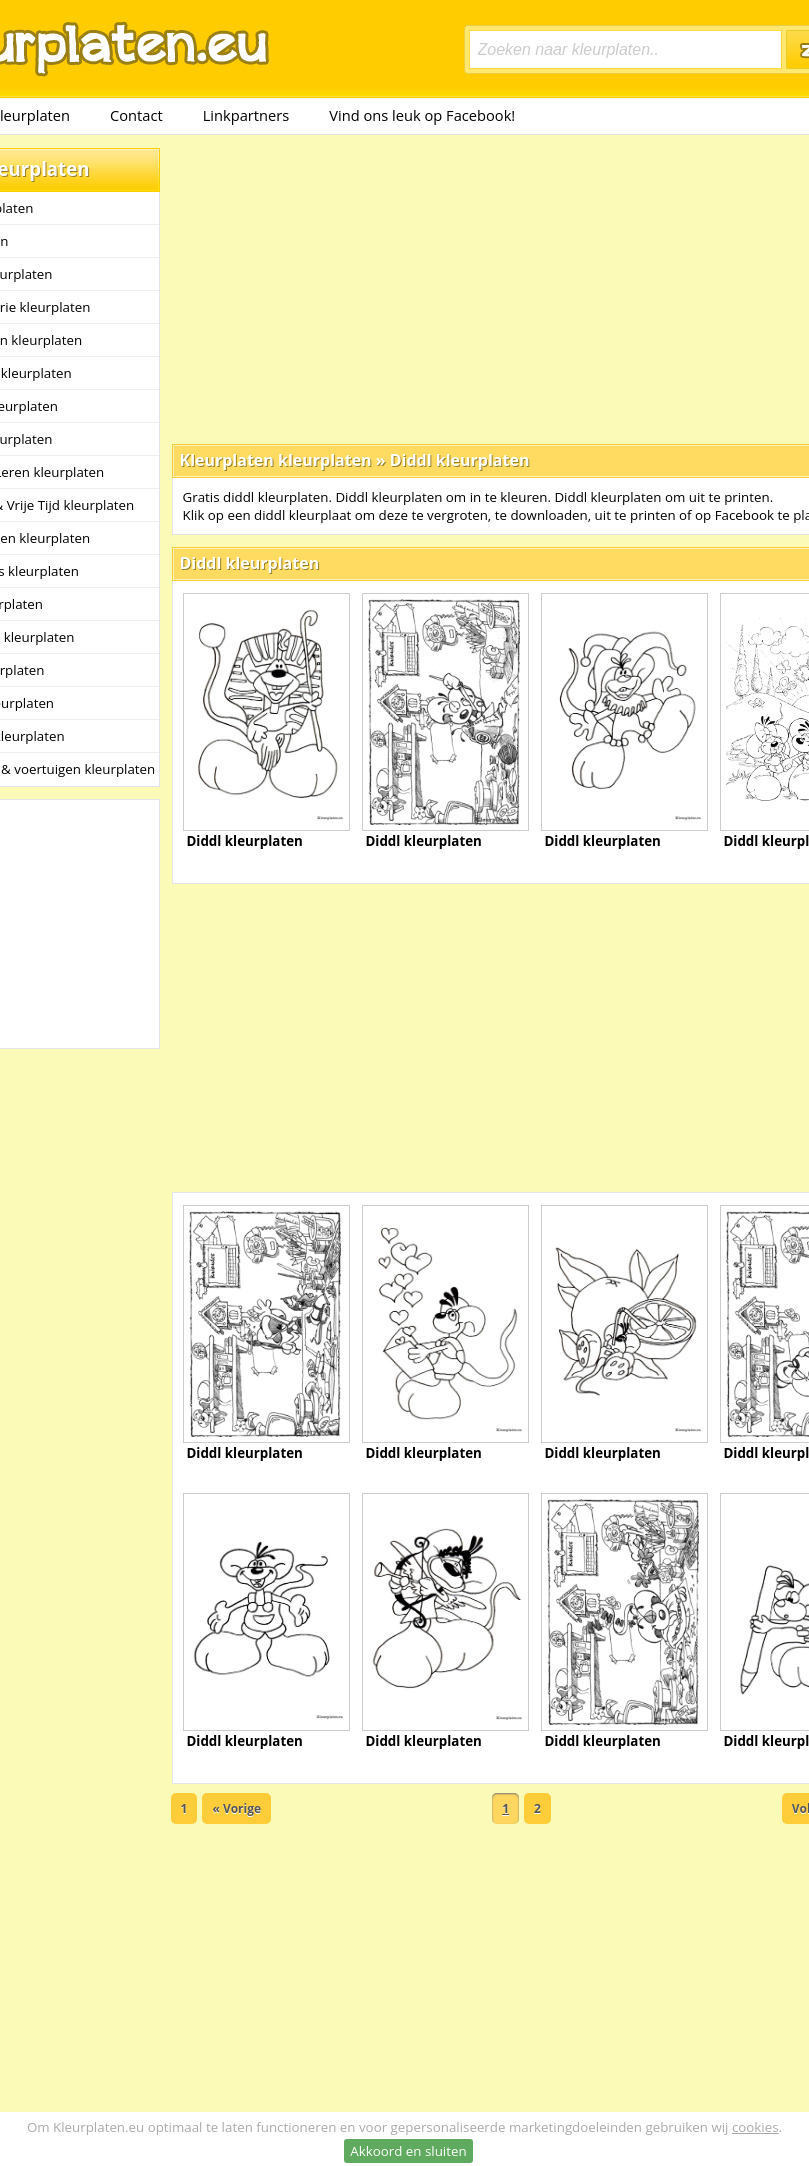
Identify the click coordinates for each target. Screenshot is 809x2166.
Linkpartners (246, 115)
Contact (136, 115)
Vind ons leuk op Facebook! (422, 115)
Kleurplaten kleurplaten (276, 460)
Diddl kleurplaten (460, 460)
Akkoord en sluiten (408, 2151)
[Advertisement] (440, 288)
